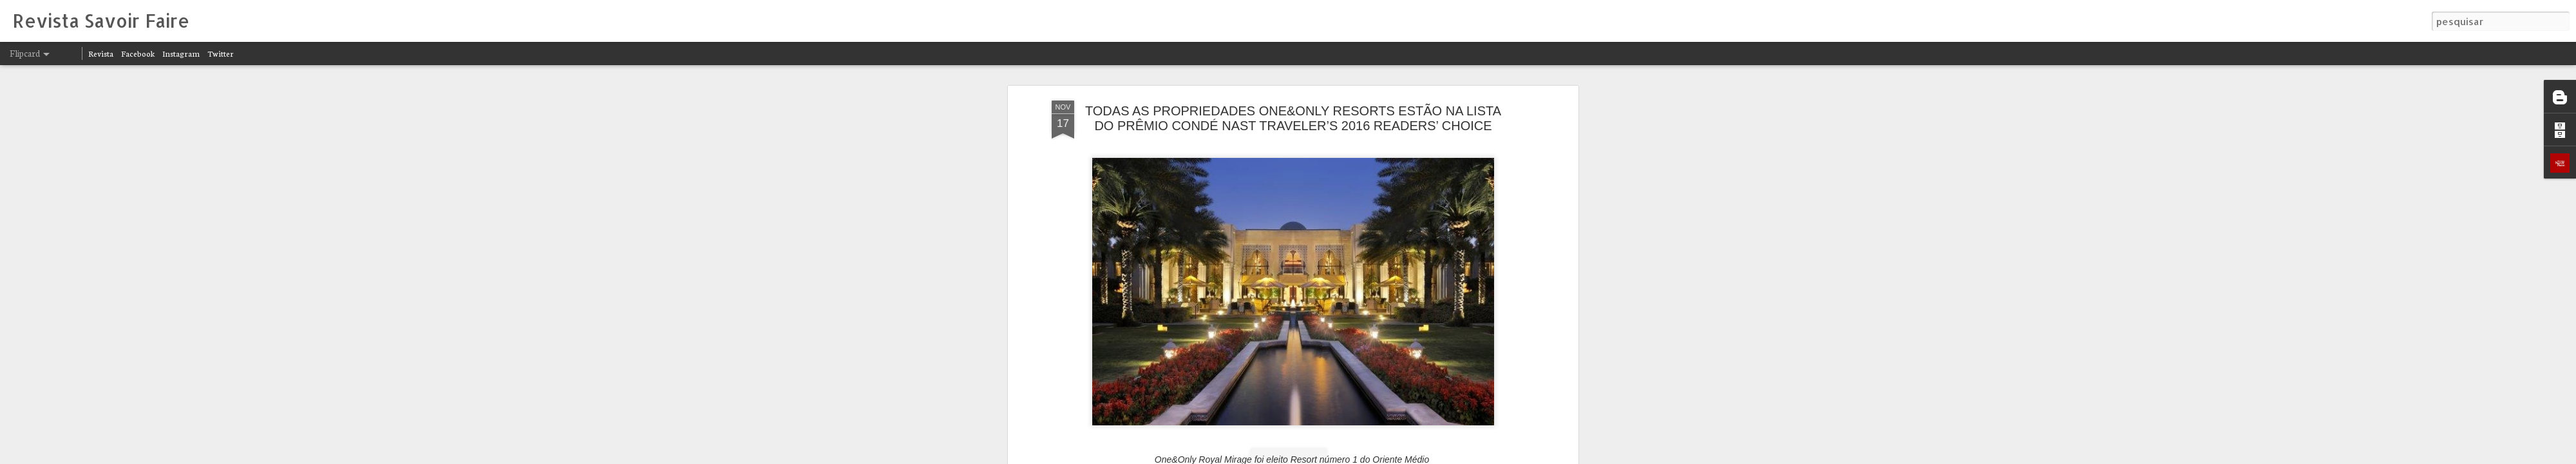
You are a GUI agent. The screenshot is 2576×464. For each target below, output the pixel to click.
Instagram (181, 53)
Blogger (1405, 456)
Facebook (138, 53)
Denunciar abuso (1448, 456)
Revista (100, 53)
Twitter (220, 53)
